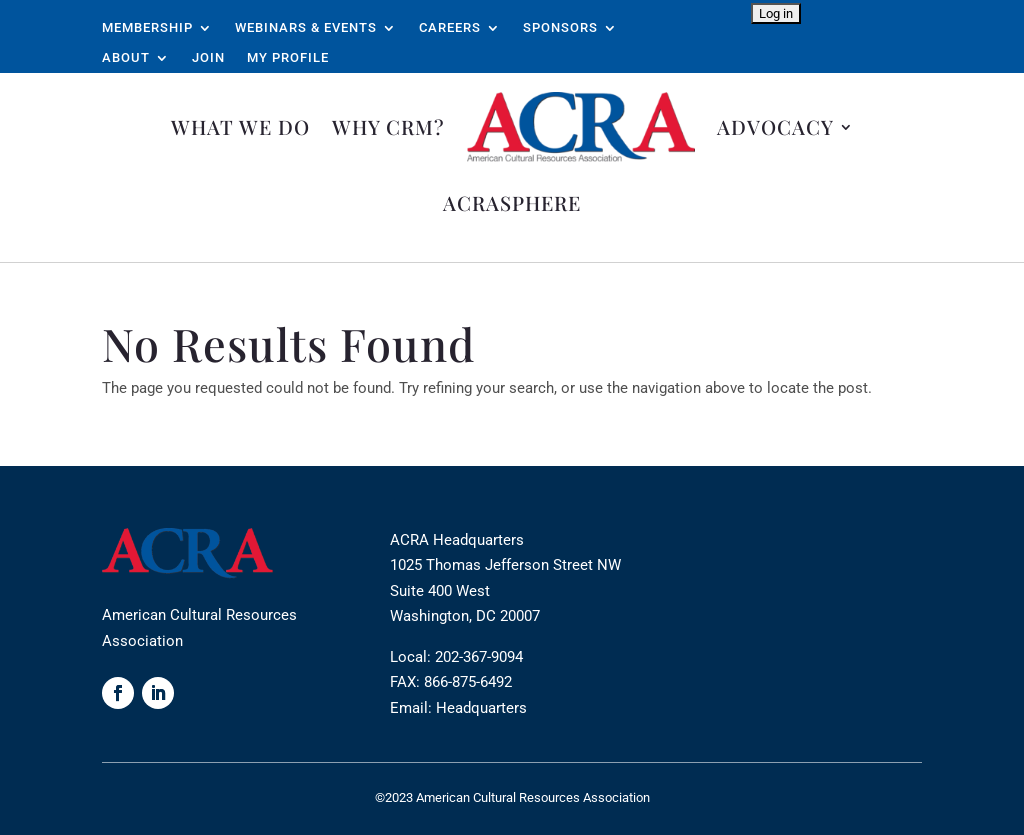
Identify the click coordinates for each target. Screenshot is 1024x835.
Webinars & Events (306, 28)
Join (208, 58)
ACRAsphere (512, 202)
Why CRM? (388, 126)
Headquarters (481, 708)
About (126, 58)
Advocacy (775, 126)
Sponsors (560, 28)
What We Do (240, 126)
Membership (147, 28)
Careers (450, 28)
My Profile (288, 58)
